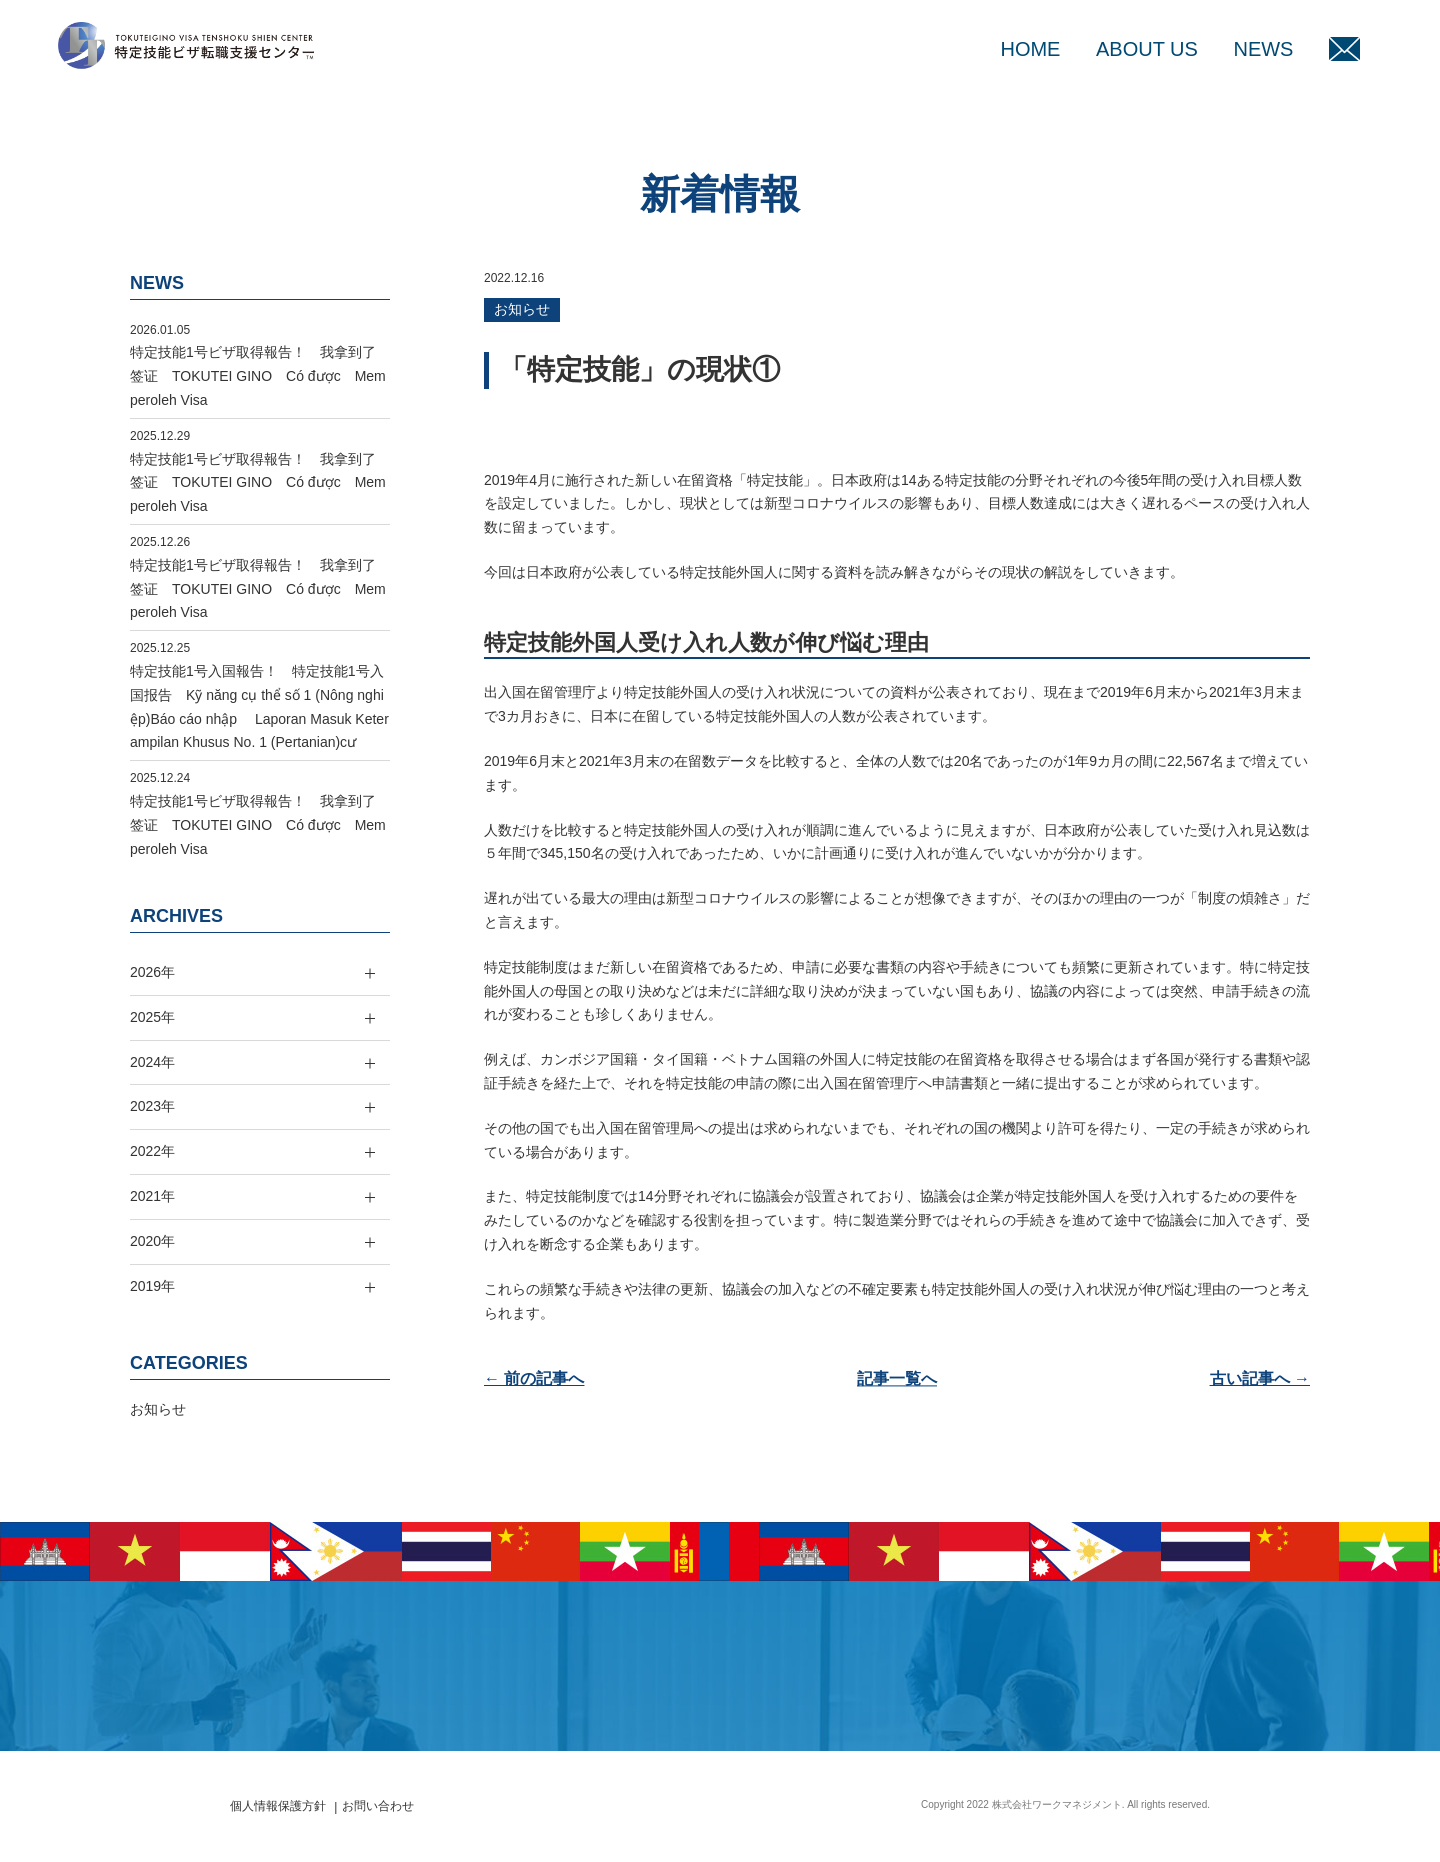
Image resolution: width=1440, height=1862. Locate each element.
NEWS (1263, 49)
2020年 (152, 1241)
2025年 (152, 1017)
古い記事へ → (1260, 1378)
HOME (1030, 49)
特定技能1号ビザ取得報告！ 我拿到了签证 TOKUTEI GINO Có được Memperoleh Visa (258, 376)
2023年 (152, 1106)
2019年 (152, 1286)
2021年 (152, 1196)
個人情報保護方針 (278, 1806)
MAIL (1344, 49)
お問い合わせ (378, 1806)
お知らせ (522, 309)
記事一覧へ (897, 1378)
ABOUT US (1147, 49)
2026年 (152, 972)
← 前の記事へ (534, 1378)
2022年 (152, 1151)
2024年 (152, 1062)
